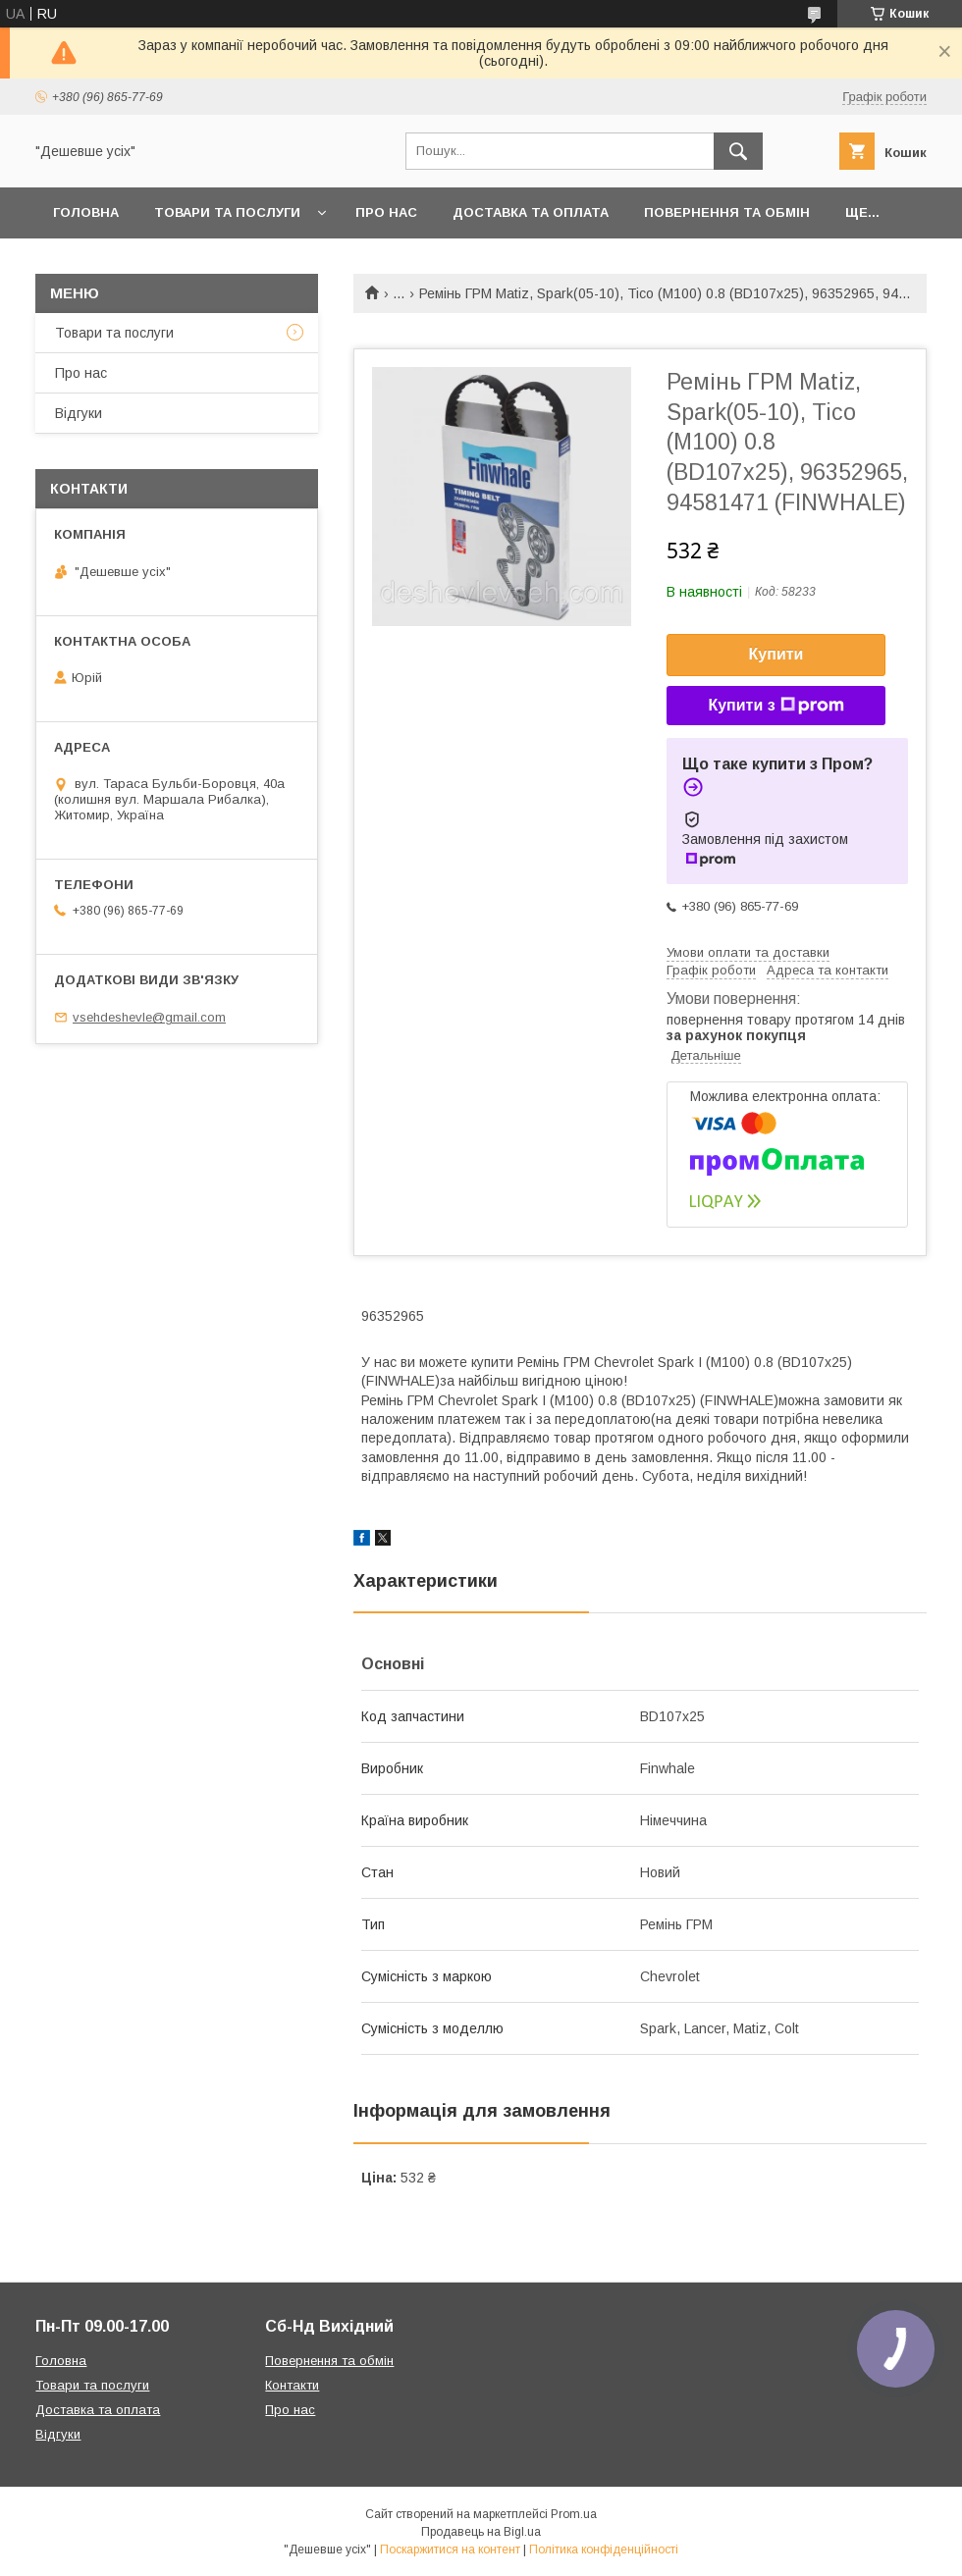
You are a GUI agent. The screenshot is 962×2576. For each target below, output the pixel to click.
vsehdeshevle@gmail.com (149, 1017)
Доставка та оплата (531, 212)
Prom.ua (574, 2514)
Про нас (386, 212)
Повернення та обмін (727, 212)
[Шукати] (738, 151)
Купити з (775, 705)
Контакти (292, 2385)
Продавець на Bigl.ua (481, 2532)
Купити (776, 654)
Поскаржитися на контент (450, 2549)
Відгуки (78, 413)
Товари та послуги (227, 212)
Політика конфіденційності (603, 2549)
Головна (86, 212)
